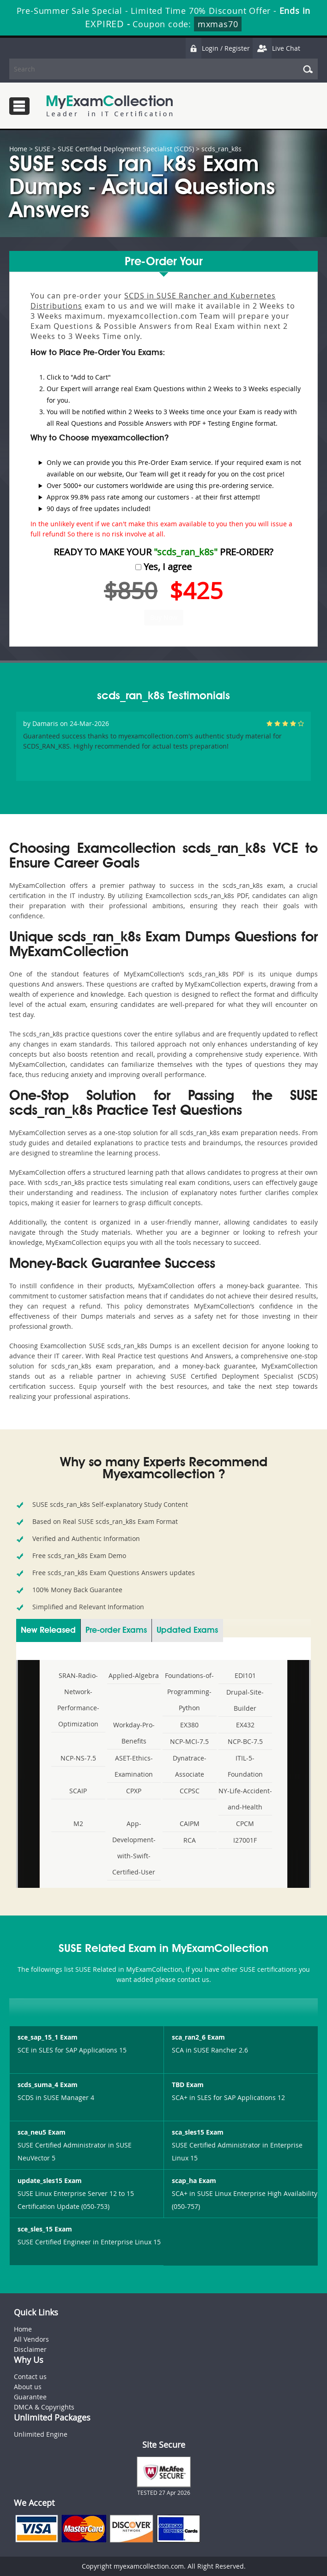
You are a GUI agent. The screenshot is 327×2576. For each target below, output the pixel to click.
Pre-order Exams (116, 1630)
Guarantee (30, 2396)
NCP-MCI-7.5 (189, 1741)
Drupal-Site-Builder (245, 1700)
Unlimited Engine (40, 2434)
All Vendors (31, 2339)
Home (18, 148)
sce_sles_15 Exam (45, 2229)
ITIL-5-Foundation (245, 1766)
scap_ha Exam (194, 2180)
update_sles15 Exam (50, 2180)
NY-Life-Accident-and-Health (245, 1798)
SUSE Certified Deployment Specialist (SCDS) (126, 148)
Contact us (30, 2376)
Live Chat (276, 48)
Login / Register (217, 48)
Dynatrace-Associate (189, 1766)
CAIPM (190, 1823)
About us (28, 2386)
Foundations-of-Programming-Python (189, 1691)
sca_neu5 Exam (42, 2132)
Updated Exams (187, 1630)
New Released (48, 1630)
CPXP (133, 1790)
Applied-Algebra (134, 1675)
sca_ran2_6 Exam (198, 2037)
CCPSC (190, 1790)
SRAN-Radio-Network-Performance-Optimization (78, 1699)
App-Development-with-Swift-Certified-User (134, 1847)
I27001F (245, 1840)
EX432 (245, 1724)
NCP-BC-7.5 (245, 1741)
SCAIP (78, 1790)
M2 (78, 1823)
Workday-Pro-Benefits (134, 1732)
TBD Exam (188, 2084)
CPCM (245, 1823)
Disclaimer (30, 2349)
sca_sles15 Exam (198, 2132)
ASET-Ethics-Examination (134, 1766)
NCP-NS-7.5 (78, 1758)
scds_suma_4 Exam (48, 2084)
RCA (189, 1840)
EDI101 (245, 1675)
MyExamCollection (109, 105)
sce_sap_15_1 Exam (48, 2037)
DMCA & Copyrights (44, 2407)
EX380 (189, 1724)
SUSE (42, 148)
